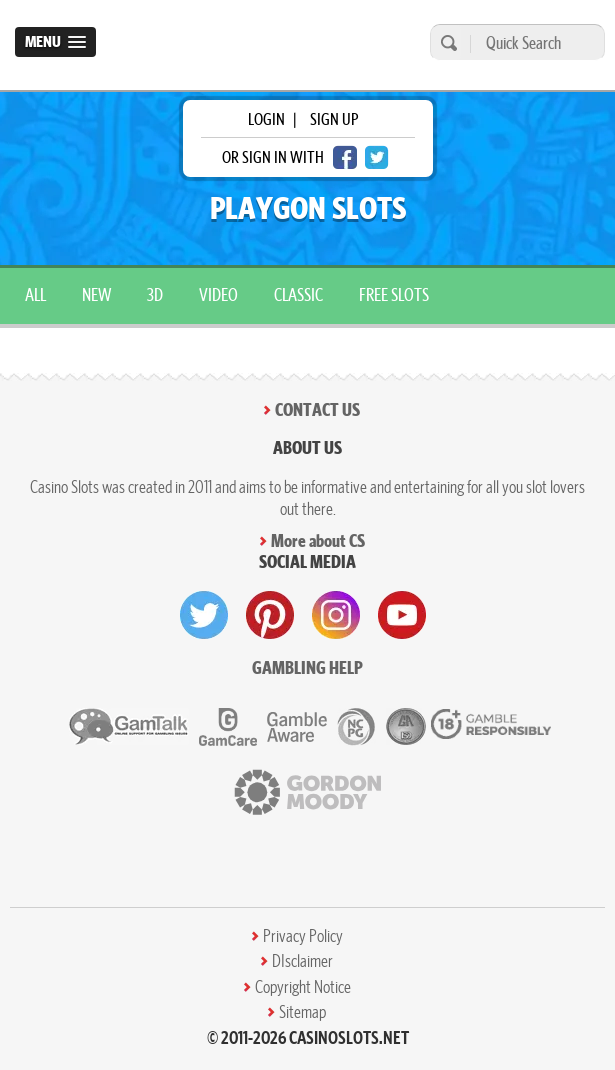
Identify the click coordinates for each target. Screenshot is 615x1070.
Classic (298, 294)
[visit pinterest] (270, 615)
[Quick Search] (532, 42)
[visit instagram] (336, 615)
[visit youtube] (402, 615)
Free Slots (394, 294)
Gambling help (307, 667)
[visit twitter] (204, 615)
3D (155, 294)
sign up (334, 119)
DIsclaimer (302, 961)
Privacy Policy (303, 936)
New (96, 294)
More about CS (318, 540)
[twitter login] (377, 157)
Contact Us (317, 409)
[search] (446, 42)
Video (218, 294)
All (35, 294)
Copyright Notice (303, 987)
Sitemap (302, 1012)
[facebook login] (345, 157)
